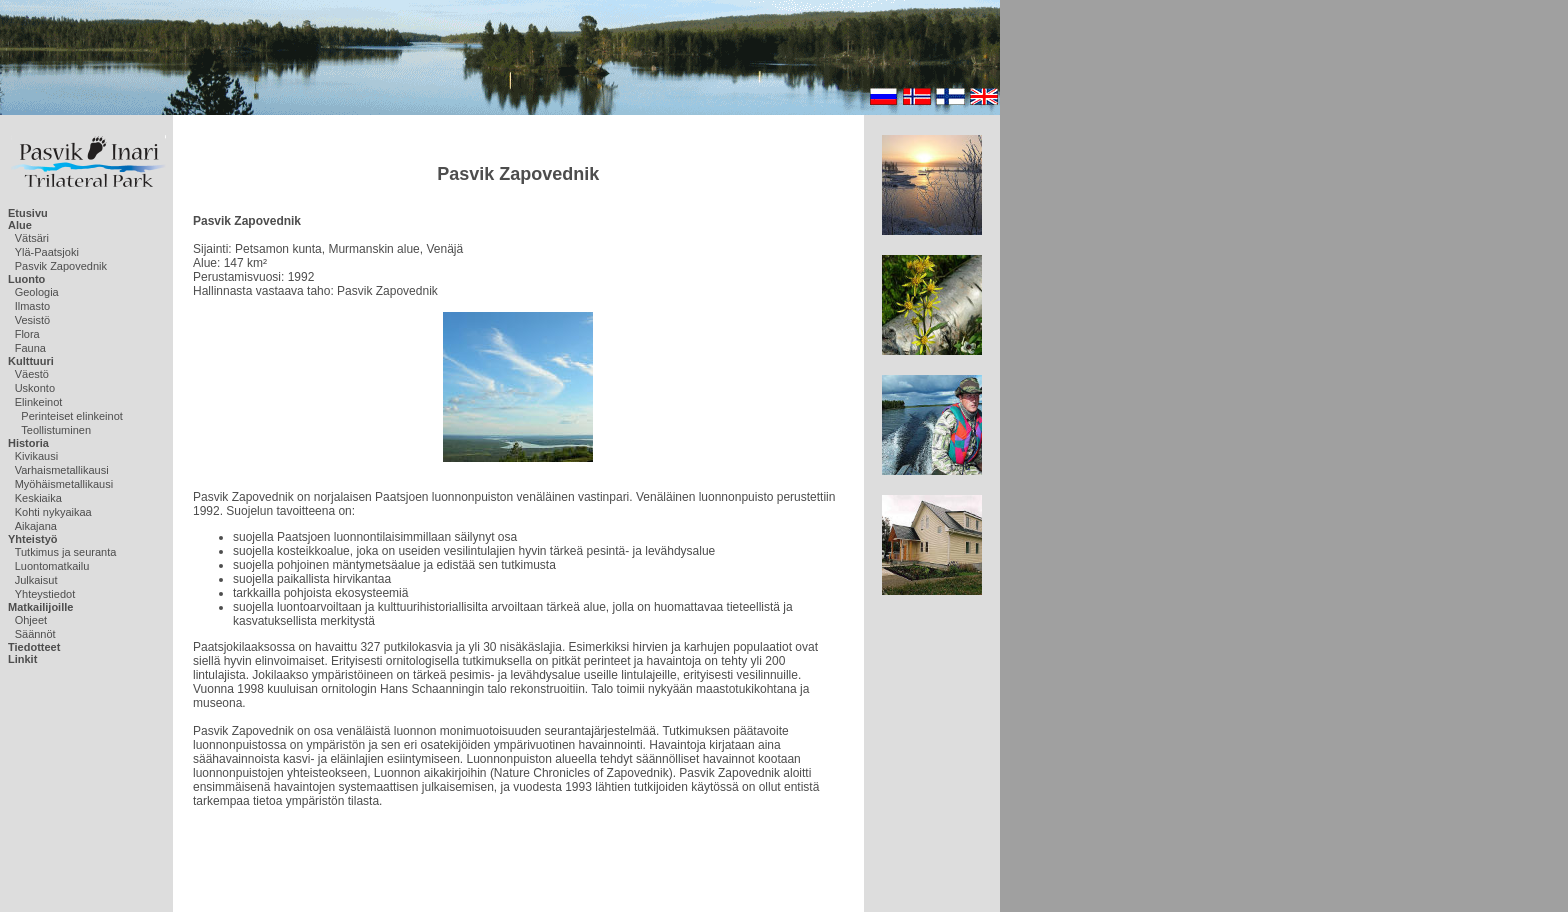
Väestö (32, 374)
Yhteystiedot (45, 594)
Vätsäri (32, 238)
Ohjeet (31, 620)
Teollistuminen (56, 430)
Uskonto (35, 388)
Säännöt (35, 634)
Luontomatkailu (52, 566)
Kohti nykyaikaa (53, 512)
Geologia (37, 292)
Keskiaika (38, 498)
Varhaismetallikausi (62, 470)
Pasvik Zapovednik (61, 266)
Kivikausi (36, 456)
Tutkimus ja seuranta (66, 552)
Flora (27, 334)
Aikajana (36, 526)
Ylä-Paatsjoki (47, 252)
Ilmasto (32, 306)
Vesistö (32, 320)
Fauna (30, 348)
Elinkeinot (39, 402)
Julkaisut (36, 580)
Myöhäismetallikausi (64, 484)
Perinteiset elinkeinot (72, 416)
